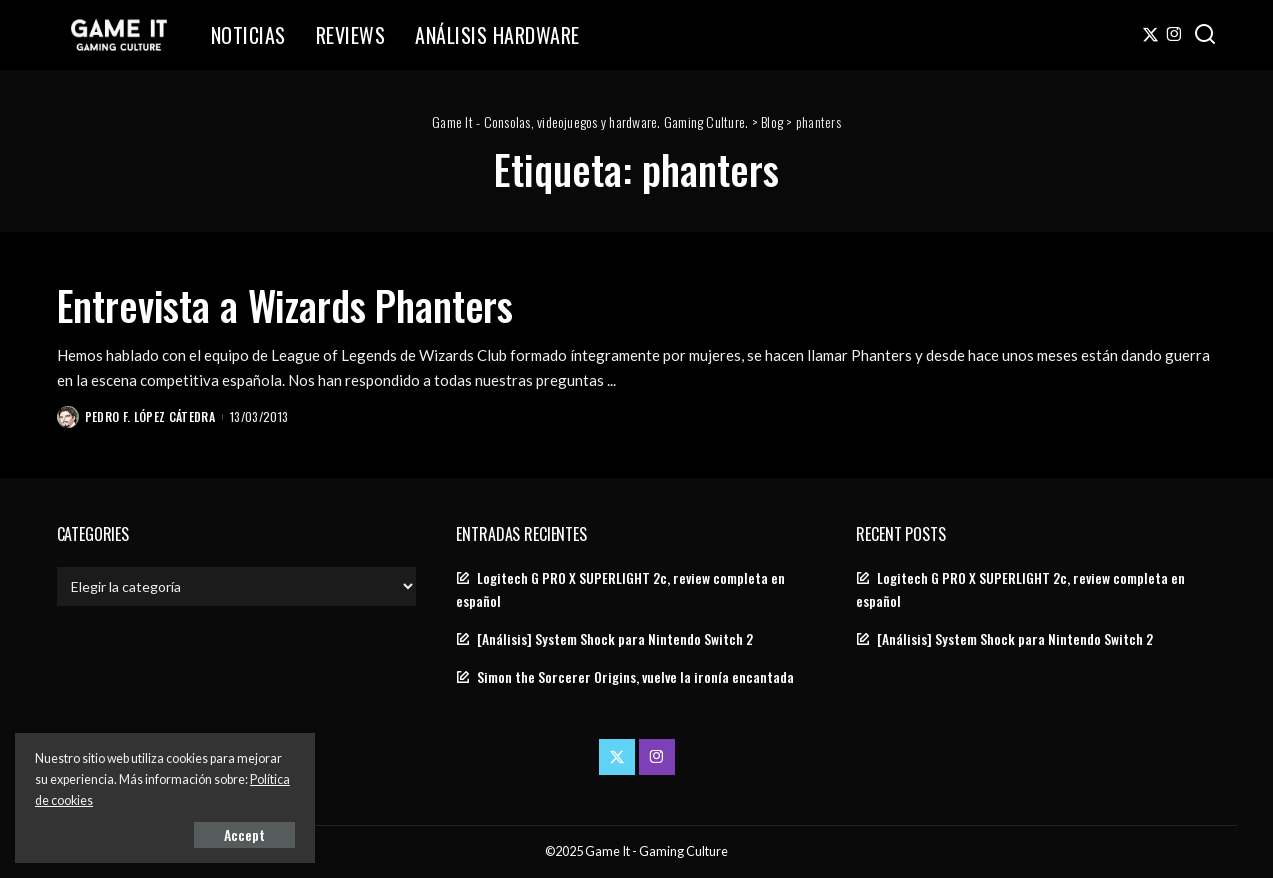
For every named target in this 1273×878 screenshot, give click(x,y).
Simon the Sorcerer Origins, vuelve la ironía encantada (635, 677)
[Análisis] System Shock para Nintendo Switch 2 (615, 639)
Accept (244, 834)
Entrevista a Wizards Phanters (285, 305)
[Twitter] (1150, 35)
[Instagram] (1174, 35)
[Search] (1205, 35)
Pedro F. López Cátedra (150, 416)
